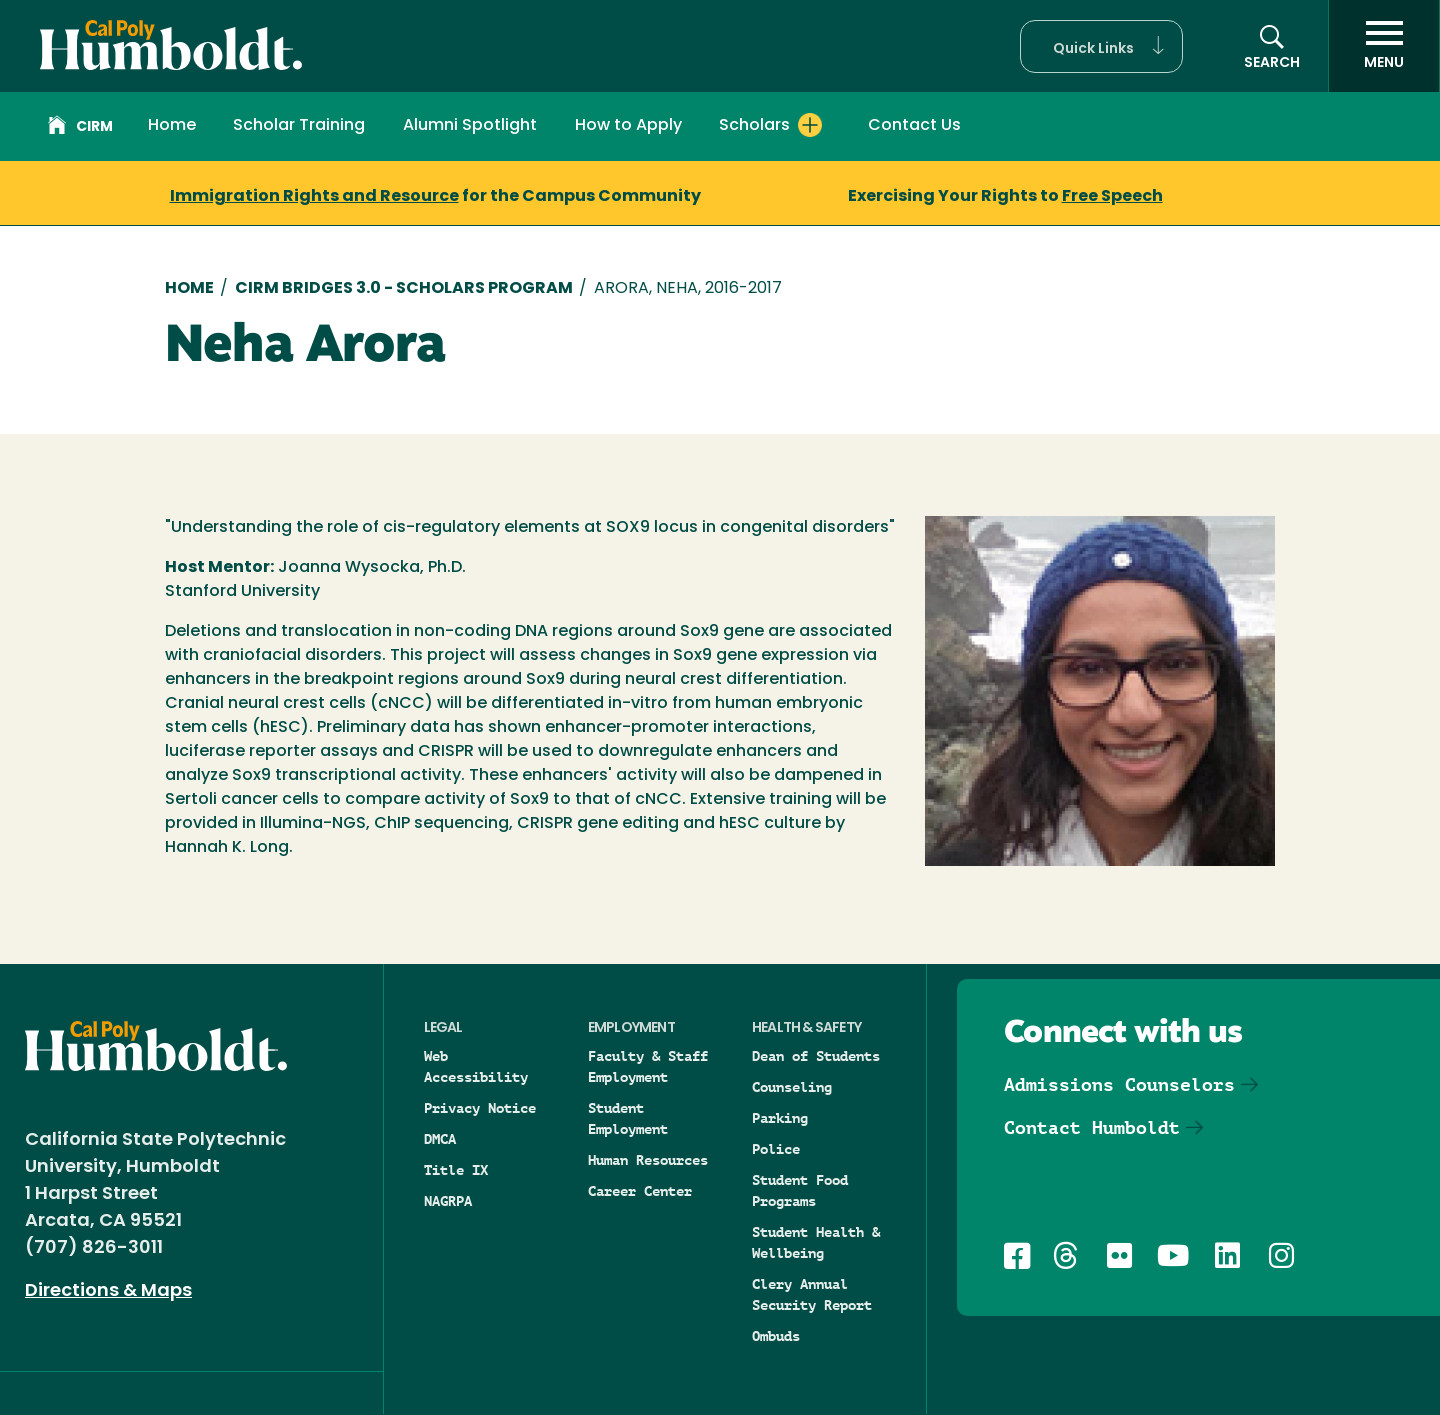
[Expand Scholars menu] (810, 125)
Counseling (792, 1087)
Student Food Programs (800, 1190)
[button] (1101, 46)
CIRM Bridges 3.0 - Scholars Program (404, 289)
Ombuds (776, 1336)
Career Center (640, 1191)
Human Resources (648, 1160)
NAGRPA (448, 1201)
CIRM (80, 128)
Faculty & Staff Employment (648, 1066)
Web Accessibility (476, 1066)
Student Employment (628, 1118)
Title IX (456, 1170)
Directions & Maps (108, 1291)
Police (776, 1149)
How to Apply (628, 126)
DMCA (440, 1139)
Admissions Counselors (1119, 1084)
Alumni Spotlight (470, 126)
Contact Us (914, 126)
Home (172, 126)
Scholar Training (299, 126)
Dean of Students (816, 1056)
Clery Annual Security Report (812, 1294)
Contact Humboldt (1092, 1127)
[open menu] (1384, 46)
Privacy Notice (480, 1108)
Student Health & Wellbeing (816, 1242)
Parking (780, 1118)
